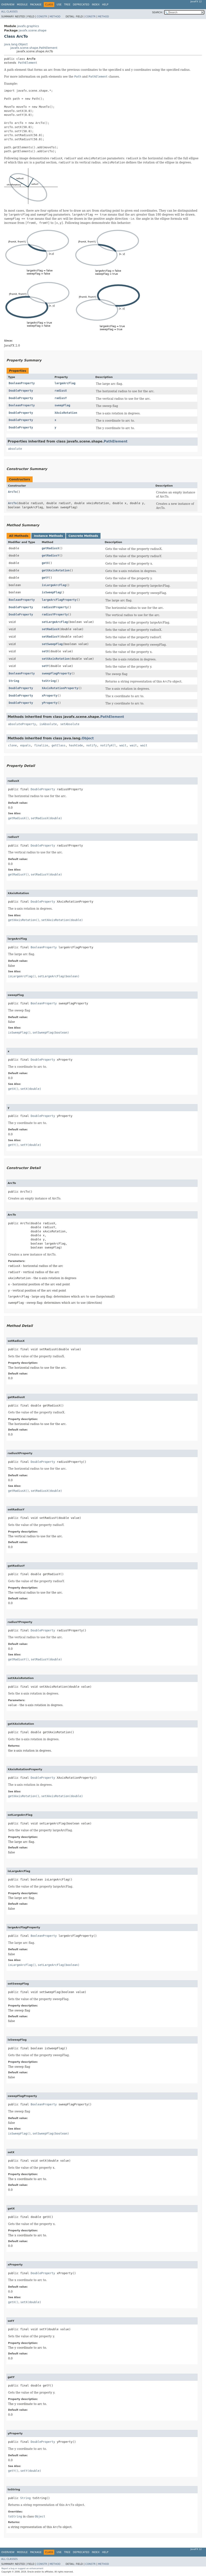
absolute (15, 448)
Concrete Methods (83, 535)
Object (88, 738)
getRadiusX (50, 548)
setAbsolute (69, 724)
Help (105, 4)
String (14, 680)
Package (35, 4)
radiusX (60, 390)
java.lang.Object (16, 44)
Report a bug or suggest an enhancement (22, 2568)
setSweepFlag (52, 644)
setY (45, 666)
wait (123, 745)
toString (49, 680)
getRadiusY (50, 555)
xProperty (49, 695)
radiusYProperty (55, 614)
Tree (67, 4)
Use (59, 4)
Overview (7, 4)
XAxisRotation (65, 412)
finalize (41, 745)
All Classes (9, 11)
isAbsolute (48, 724)
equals (25, 745)
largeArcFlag (64, 383)
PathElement (27, 62)
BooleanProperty (22, 383)
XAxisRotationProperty (60, 688)
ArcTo (12, 491)
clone (12, 745)
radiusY (60, 398)
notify (91, 745)
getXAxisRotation (56, 570)
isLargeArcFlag (54, 585)
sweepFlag (62, 405)
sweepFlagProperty (56, 673)
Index (96, 4)
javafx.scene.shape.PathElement (33, 47)
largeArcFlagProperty (59, 599)
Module (22, 4)
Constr (42, 16)
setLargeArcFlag (55, 622)
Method (55, 16)
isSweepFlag (51, 592)
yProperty (49, 702)
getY (45, 577)
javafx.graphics (28, 26)
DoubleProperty (21, 390)
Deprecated (81, 4)
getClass (58, 745)
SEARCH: (157, 12)
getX (45, 563)
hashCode (76, 745)
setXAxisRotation (56, 658)
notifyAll (108, 745)
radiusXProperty (55, 607)
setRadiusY (50, 636)
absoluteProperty (22, 724)
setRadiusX (50, 629)
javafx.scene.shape (32, 30)
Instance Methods (48, 535)
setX (45, 651)
